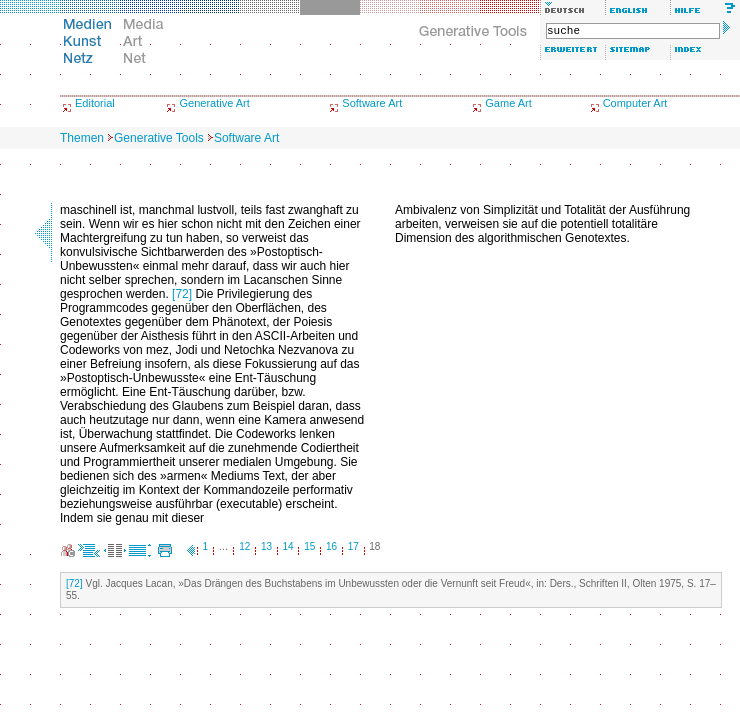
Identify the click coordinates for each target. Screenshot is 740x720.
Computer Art (635, 103)
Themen (82, 138)
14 (288, 546)
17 (353, 546)
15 (309, 546)
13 (266, 546)
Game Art (508, 103)
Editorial (95, 103)
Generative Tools (159, 138)
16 (331, 546)
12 (244, 546)
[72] (182, 294)
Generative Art (214, 103)
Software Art (372, 103)
